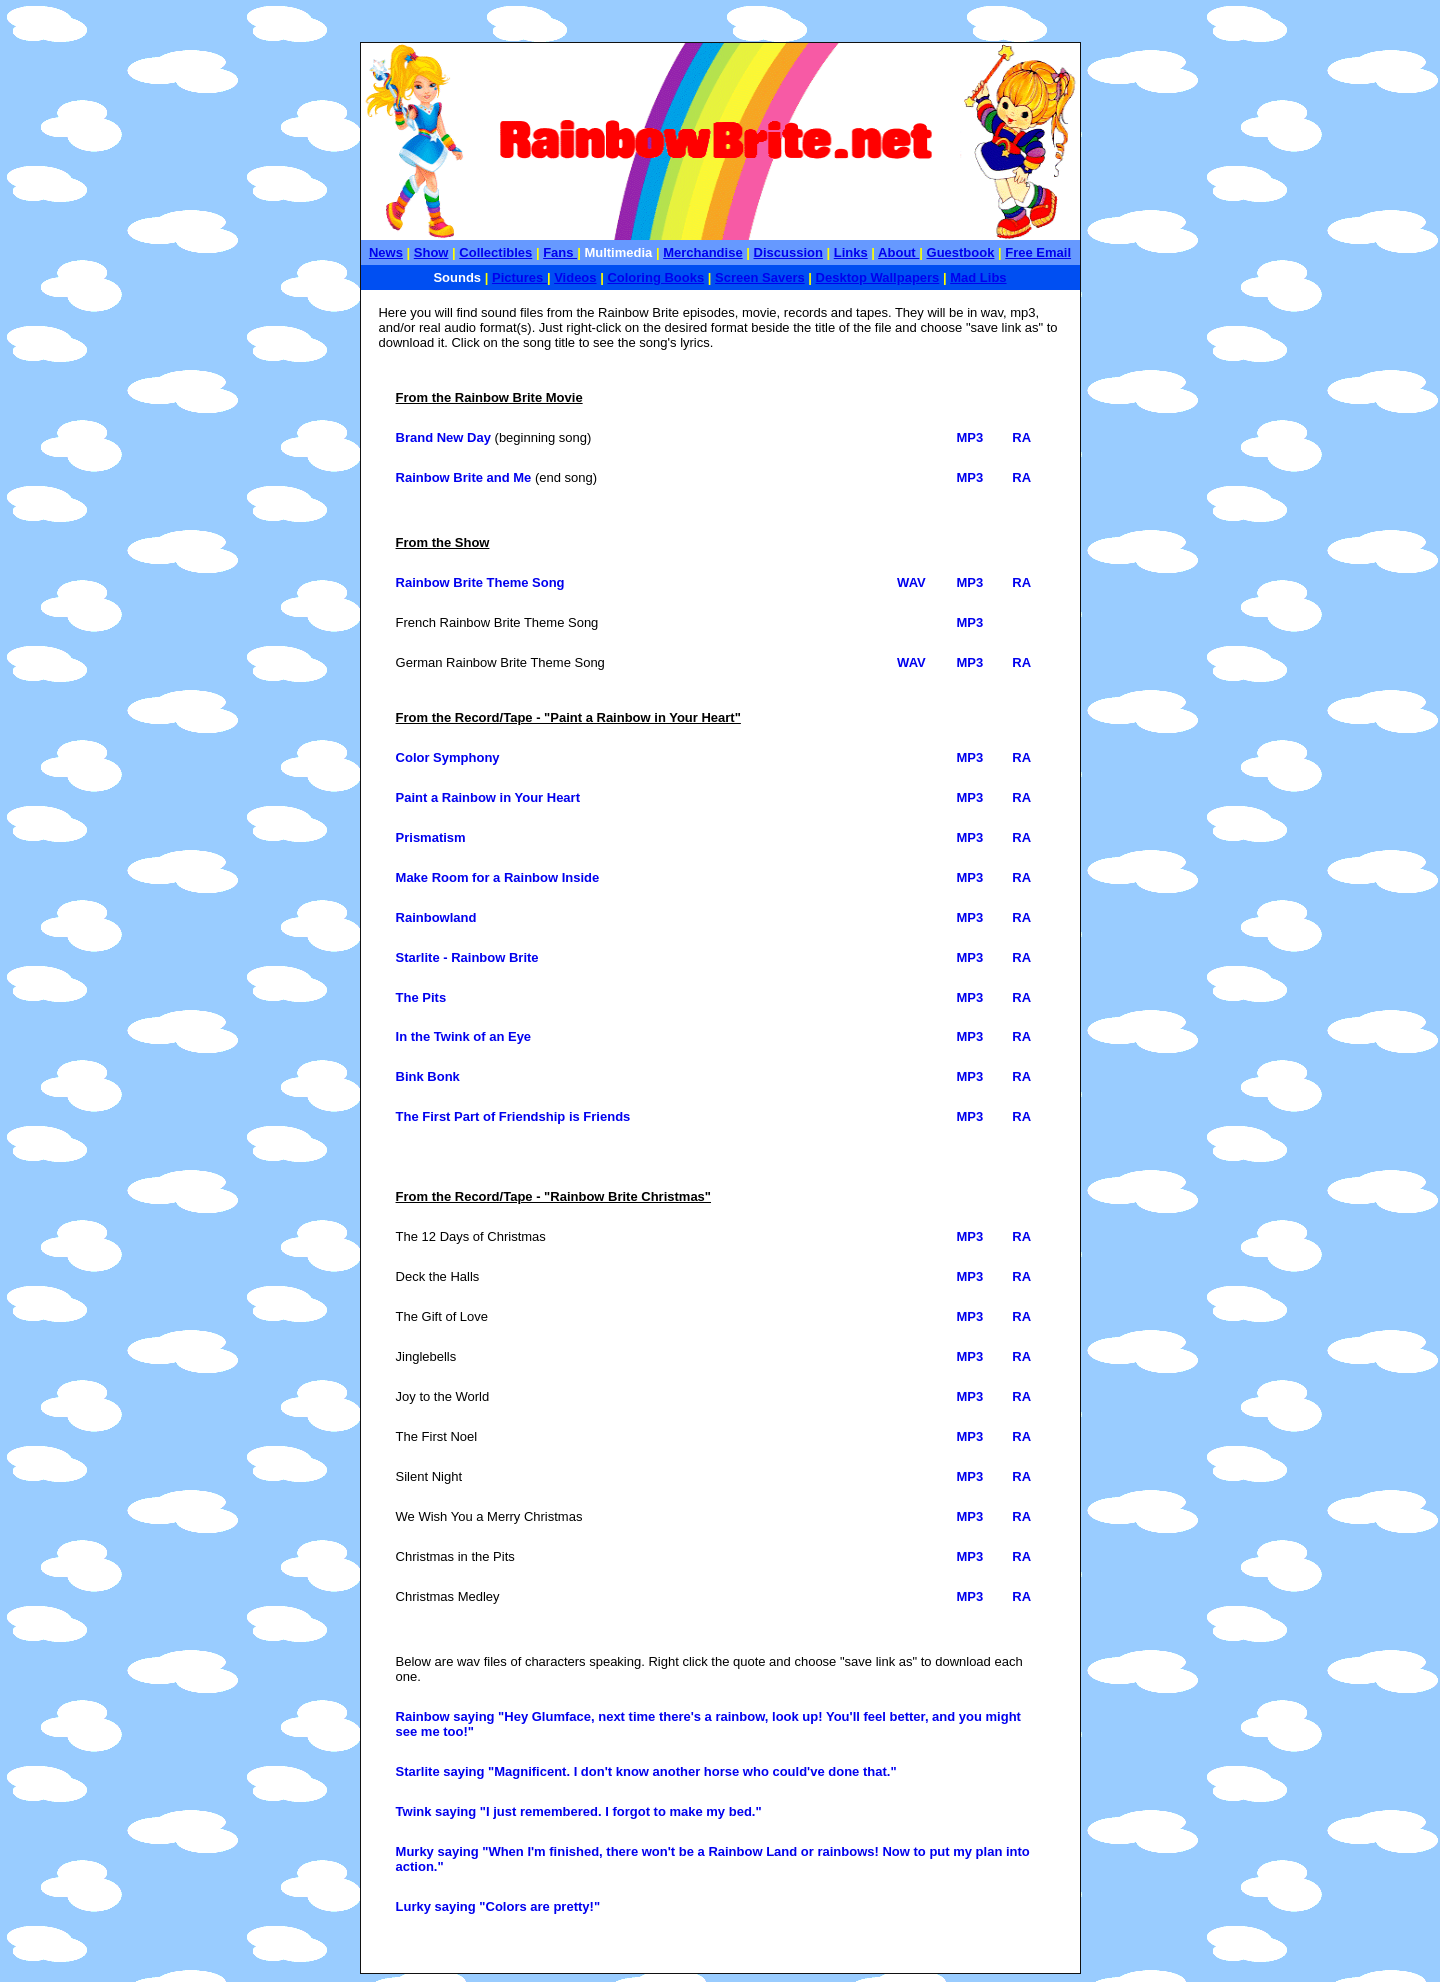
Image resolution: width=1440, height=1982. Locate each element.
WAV (911, 582)
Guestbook (961, 252)
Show (431, 252)
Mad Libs (978, 277)
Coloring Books (655, 277)
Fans (560, 252)
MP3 (969, 437)
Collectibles (495, 252)
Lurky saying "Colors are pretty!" (498, 1906)
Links (851, 252)
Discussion (788, 252)
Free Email (1038, 252)
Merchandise (702, 252)
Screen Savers (760, 277)
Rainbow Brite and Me (464, 477)
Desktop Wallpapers (878, 277)
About (898, 252)
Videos (575, 277)
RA (1021, 437)
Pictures (519, 277)
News (386, 252)
